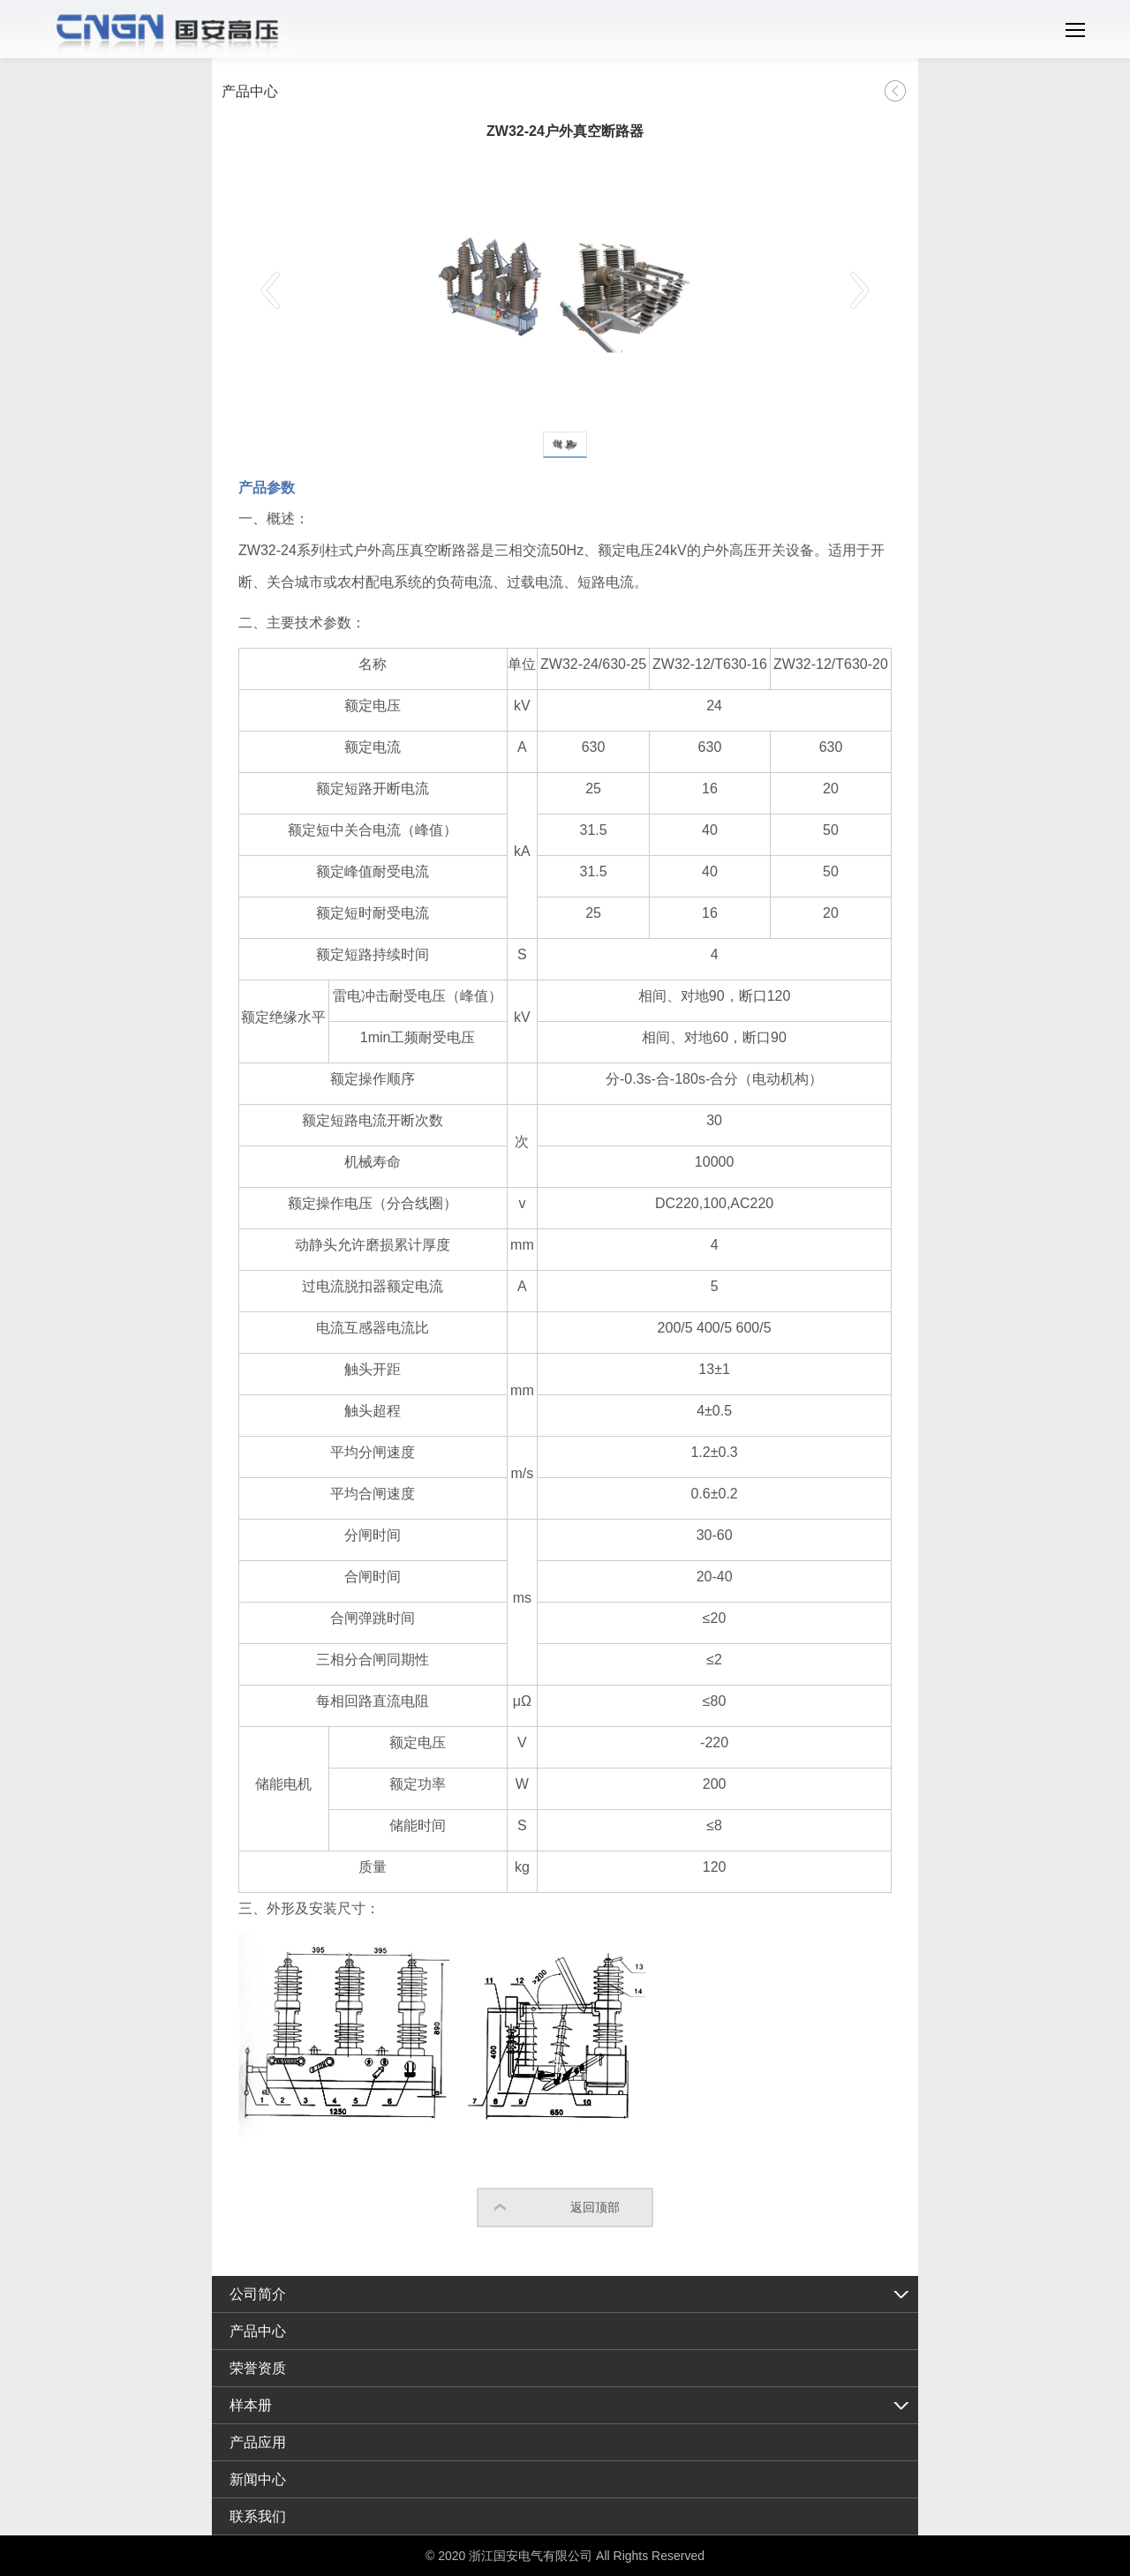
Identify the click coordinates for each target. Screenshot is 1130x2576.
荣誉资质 (258, 2368)
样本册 (251, 2405)
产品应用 (258, 2442)
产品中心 (258, 2331)
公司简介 (258, 2294)
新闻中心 (258, 2479)
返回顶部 (595, 2207)
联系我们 (258, 2516)
